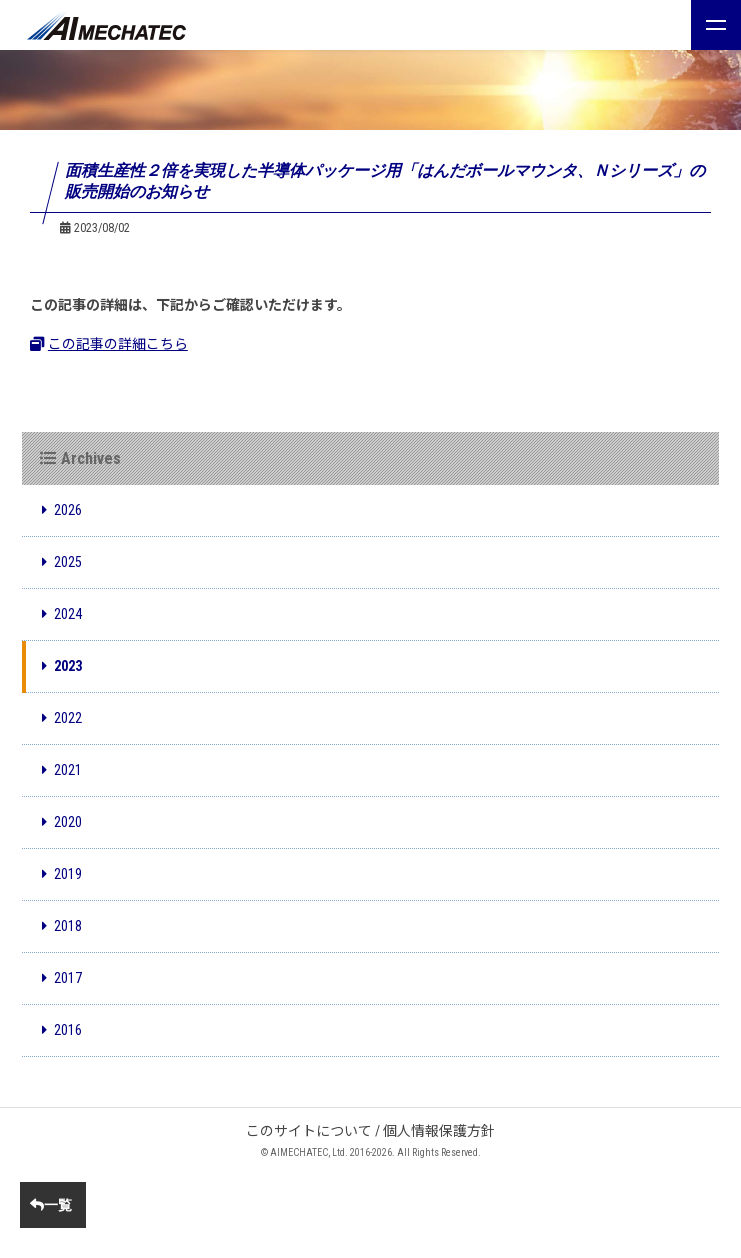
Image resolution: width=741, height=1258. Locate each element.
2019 (62, 874)
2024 (62, 614)
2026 (62, 510)
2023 (62, 666)
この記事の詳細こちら (109, 344)
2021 (62, 770)
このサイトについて (309, 1131)
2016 (62, 1030)
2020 (62, 822)
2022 (62, 718)
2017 (62, 978)
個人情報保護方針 (439, 1131)
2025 (62, 562)
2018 (62, 926)
